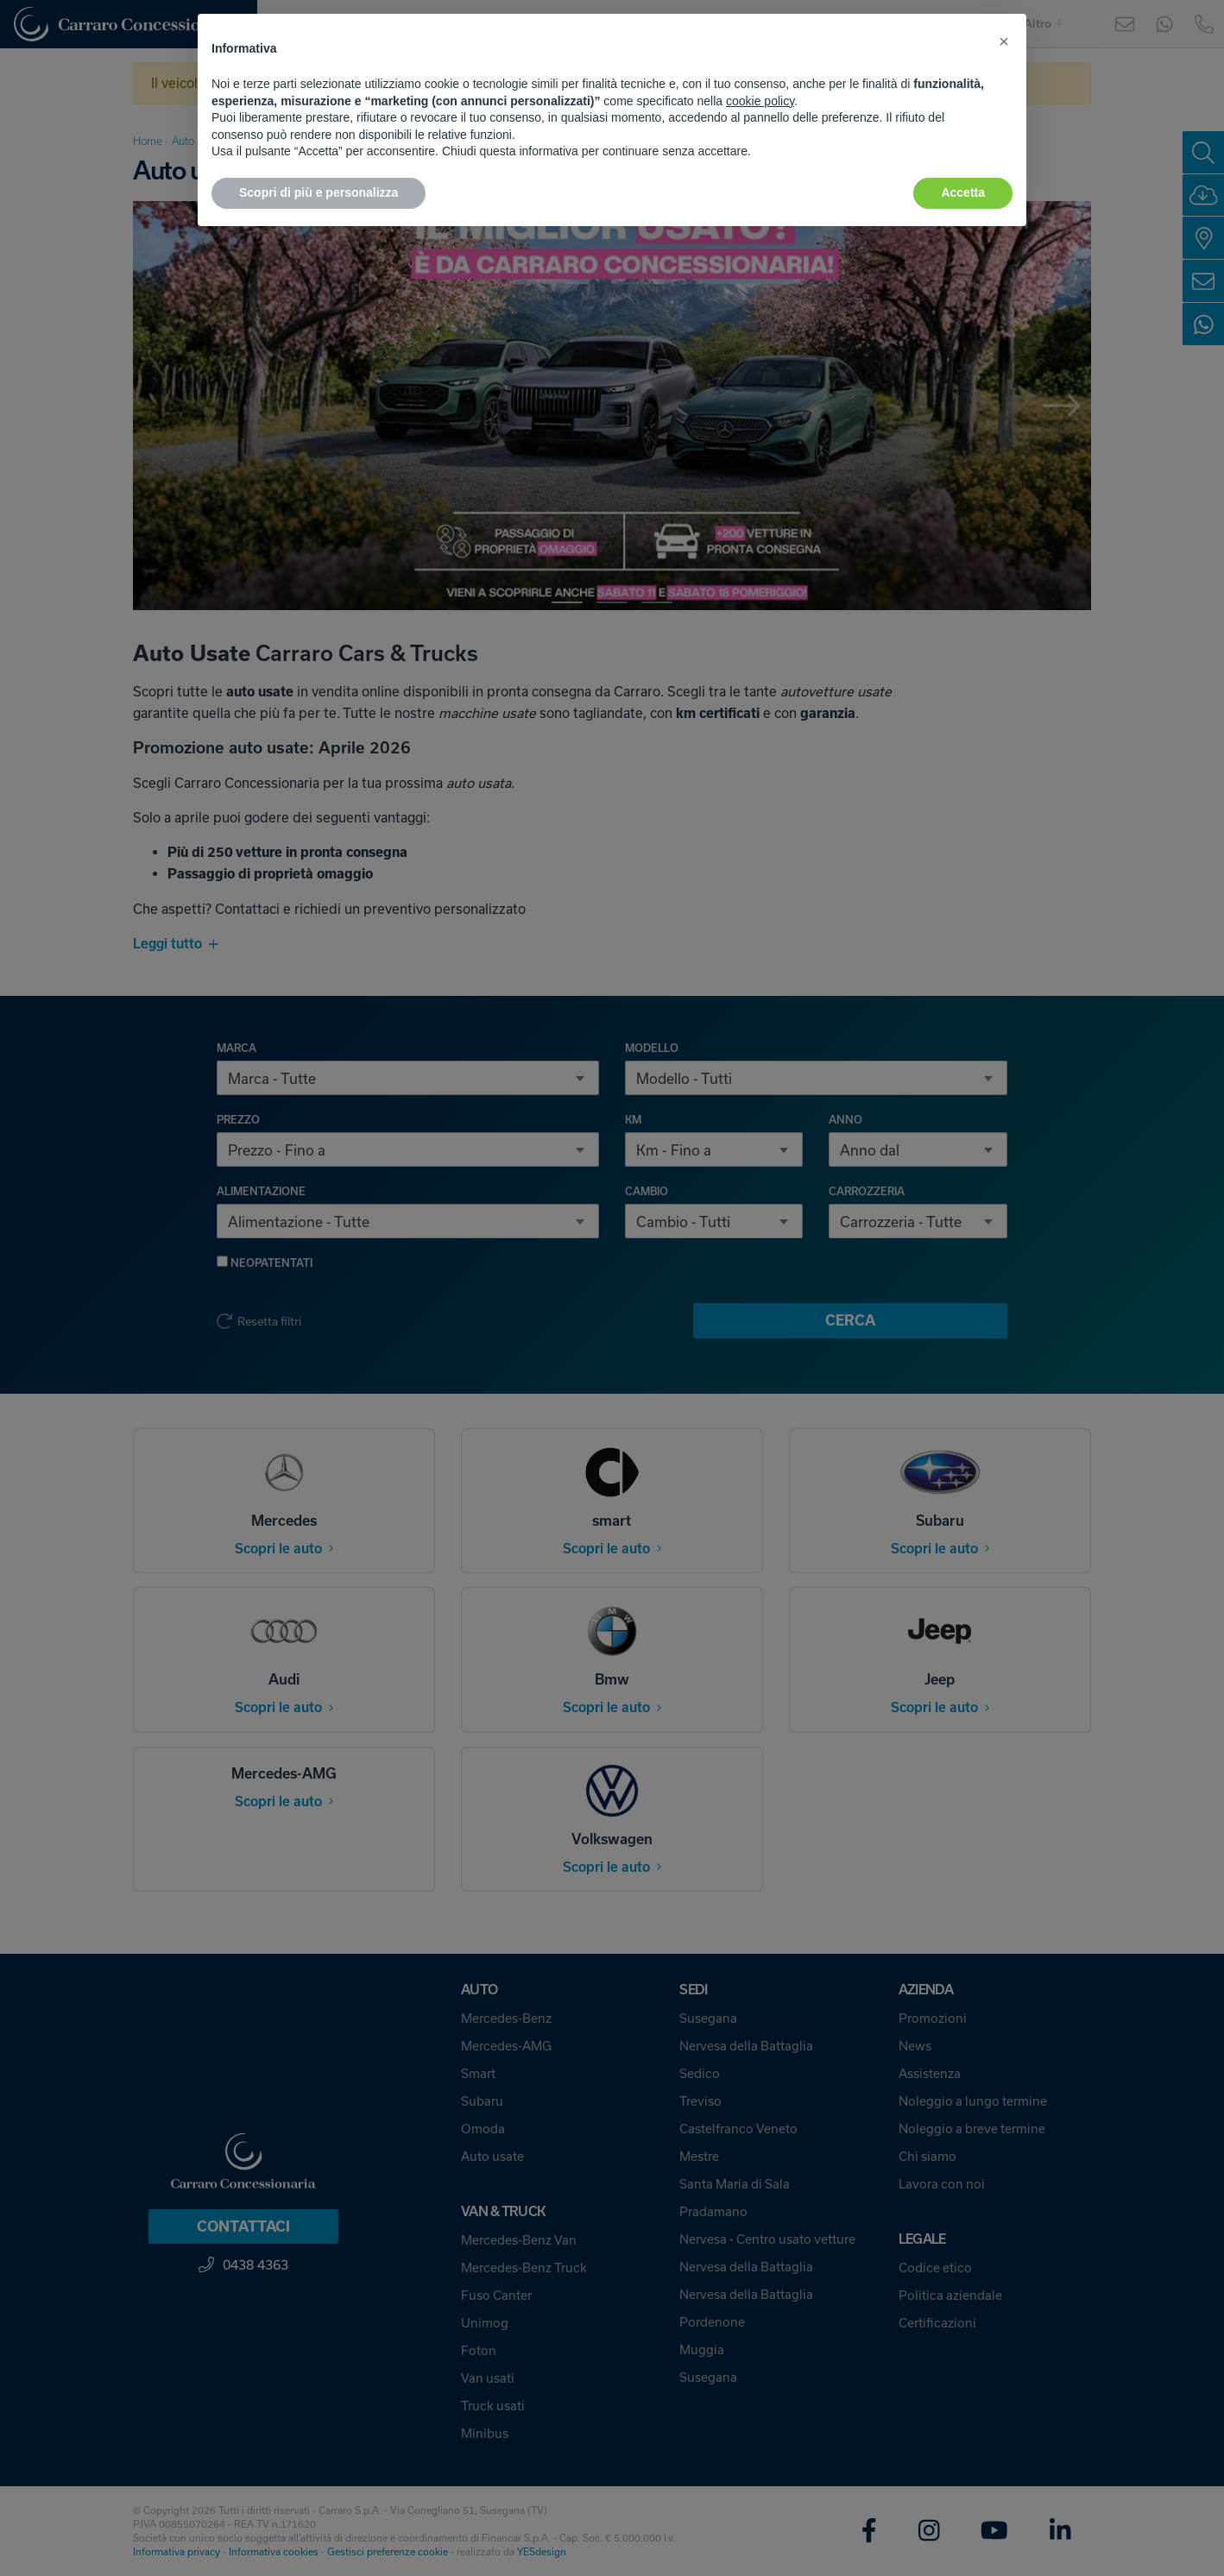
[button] (1004, 41)
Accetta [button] (963, 192)
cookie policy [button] (760, 101)
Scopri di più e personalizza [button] (318, 192)
